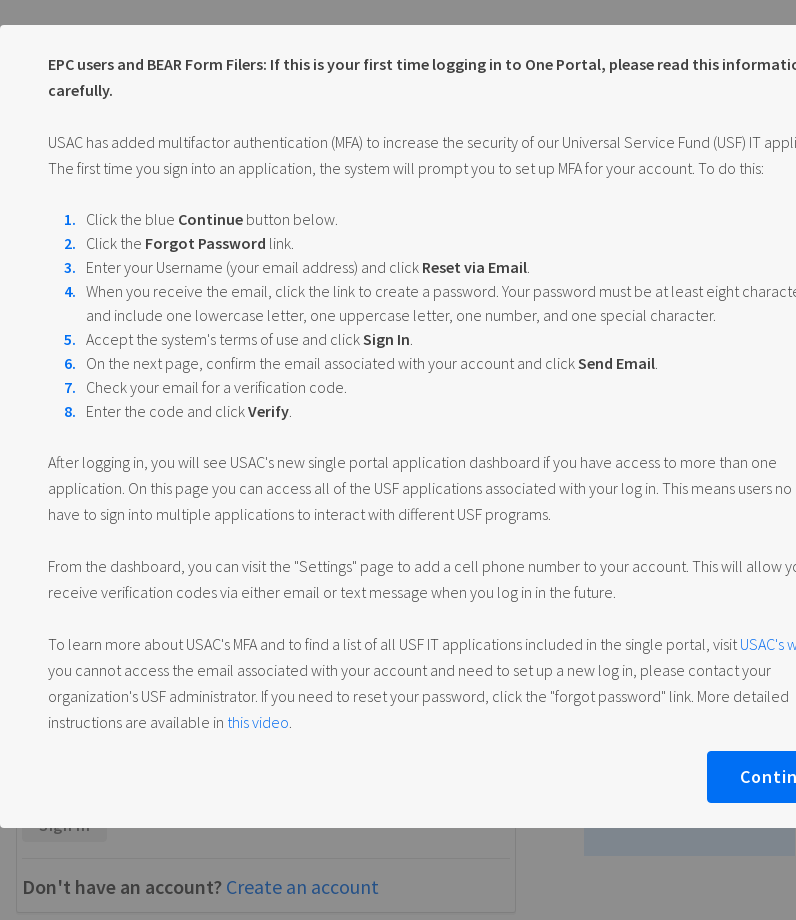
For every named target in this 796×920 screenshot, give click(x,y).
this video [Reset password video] (258, 722)
